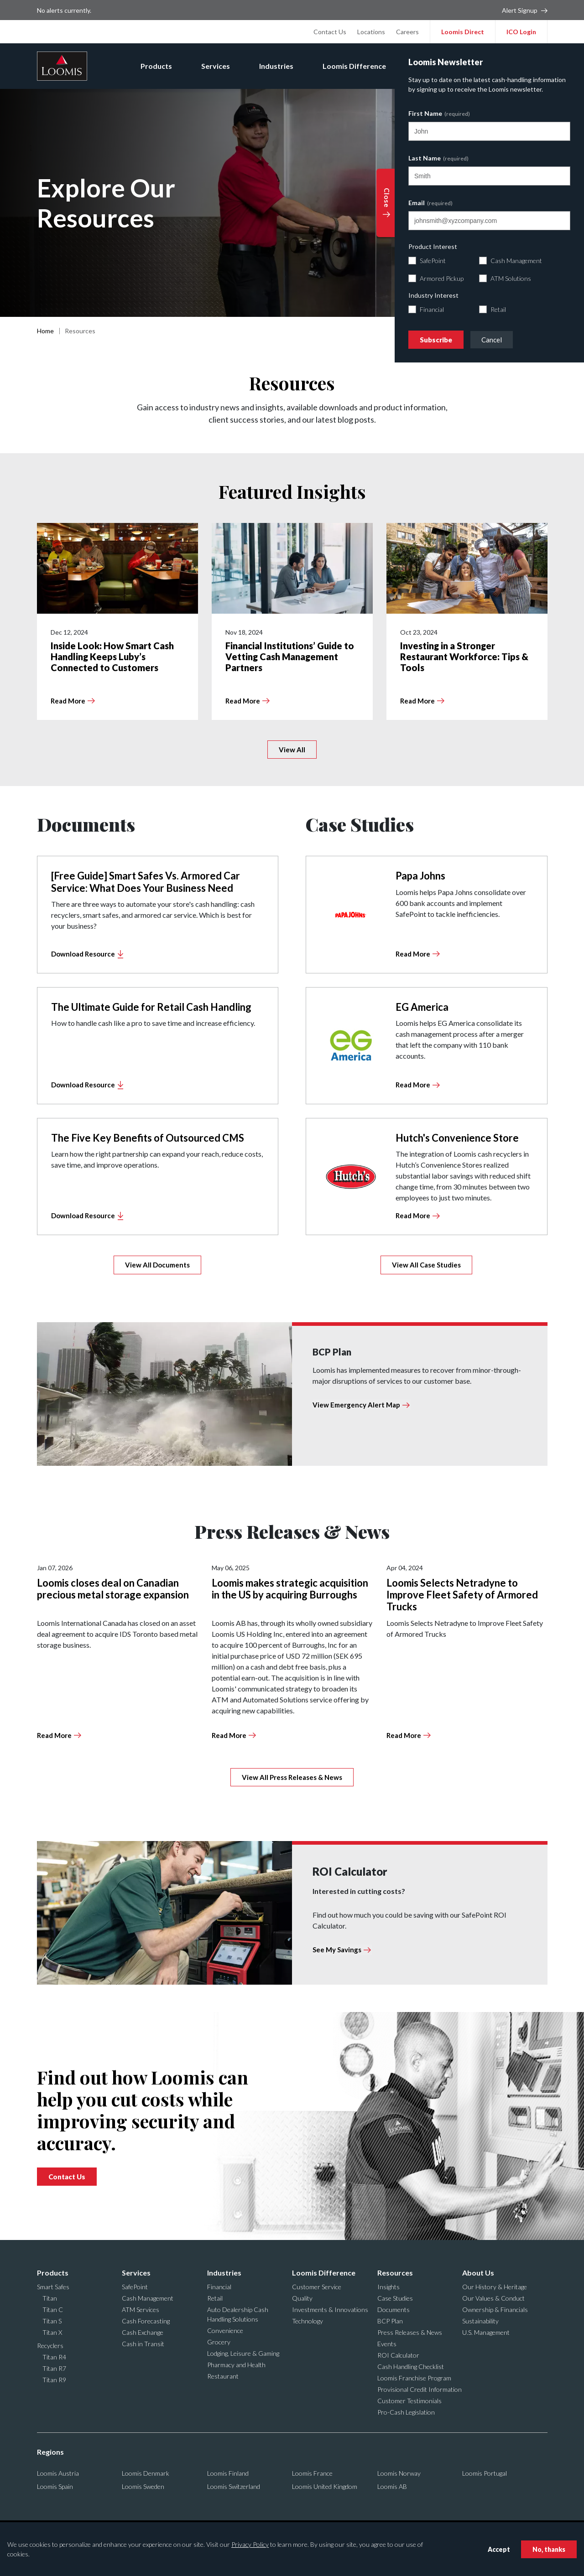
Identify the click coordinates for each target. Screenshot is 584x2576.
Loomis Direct (462, 32)
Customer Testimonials (409, 2401)
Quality (302, 2298)
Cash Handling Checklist (410, 2366)
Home (45, 331)
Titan (49, 2298)
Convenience (225, 2330)
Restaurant (223, 2376)
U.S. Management (486, 2332)
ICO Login (521, 32)
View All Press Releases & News (292, 1777)
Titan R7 (54, 2368)
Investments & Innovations (330, 2309)
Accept (499, 2549)
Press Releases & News (409, 2332)
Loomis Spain (55, 2486)
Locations (371, 32)
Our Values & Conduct (493, 2298)
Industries (276, 66)
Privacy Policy (250, 2544)
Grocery (218, 2342)
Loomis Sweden (143, 2486)
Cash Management (147, 2298)
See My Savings (337, 1949)
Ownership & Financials (495, 2309)
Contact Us (329, 32)
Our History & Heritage (494, 2287)
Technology (307, 2321)
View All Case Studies (426, 1265)
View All (292, 749)
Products (156, 66)
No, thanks (548, 2549)
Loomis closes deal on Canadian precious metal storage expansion (113, 1589)
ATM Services (140, 2309)
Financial (219, 2287)
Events (386, 2344)
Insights (388, 2287)
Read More (54, 1735)
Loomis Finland (228, 2473)
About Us (496, 66)
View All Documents (157, 1265)
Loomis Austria (58, 2473)
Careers (407, 32)
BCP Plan (390, 2321)
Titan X (52, 2332)
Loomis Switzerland (233, 2486)
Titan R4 (54, 2357)
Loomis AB (392, 2486)
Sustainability (480, 2321)
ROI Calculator (398, 2355)
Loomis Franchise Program (414, 2378)
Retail (215, 2298)
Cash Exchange (142, 2332)
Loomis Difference (354, 66)
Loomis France (312, 2473)
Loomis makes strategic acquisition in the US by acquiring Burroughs (290, 1589)
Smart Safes (53, 2287)
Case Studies (395, 2298)
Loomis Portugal (484, 2473)
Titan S (52, 2321)
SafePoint (135, 2287)
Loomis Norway (399, 2473)
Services (215, 66)
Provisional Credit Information (419, 2389)
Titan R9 (54, 2380)
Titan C (52, 2309)
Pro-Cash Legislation (406, 2412)
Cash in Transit (143, 2344)
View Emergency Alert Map (356, 1405)
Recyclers (50, 2345)
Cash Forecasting (146, 2321)
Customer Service (316, 2287)
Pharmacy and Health (236, 2365)
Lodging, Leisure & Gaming (243, 2353)
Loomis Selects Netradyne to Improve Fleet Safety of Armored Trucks (462, 1595)
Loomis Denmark (145, 2473)
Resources (433, 66)
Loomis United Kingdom (324, 2486)
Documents (393, 2309)
